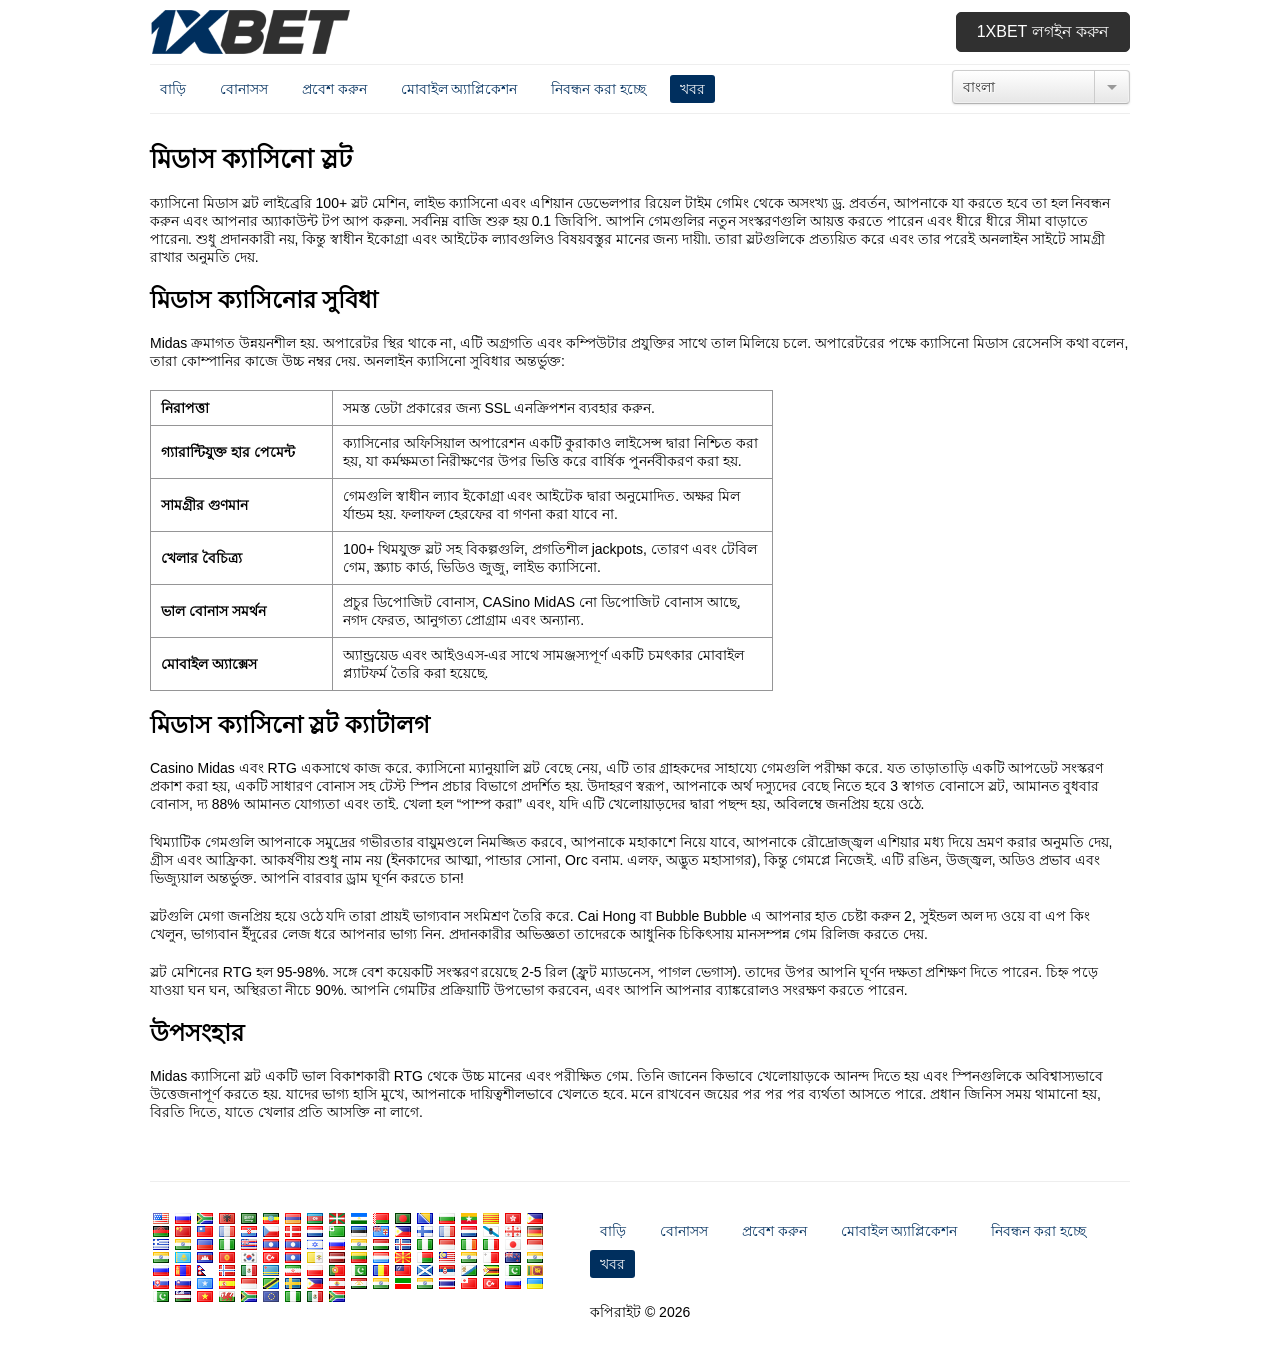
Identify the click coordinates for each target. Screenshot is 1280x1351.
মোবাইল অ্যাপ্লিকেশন (459, 89)
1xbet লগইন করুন (1043, 31)
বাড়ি (173, 89)
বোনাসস (244, 89)
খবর (692, 89)
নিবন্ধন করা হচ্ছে (598, 89)
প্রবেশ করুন (334, 89)
